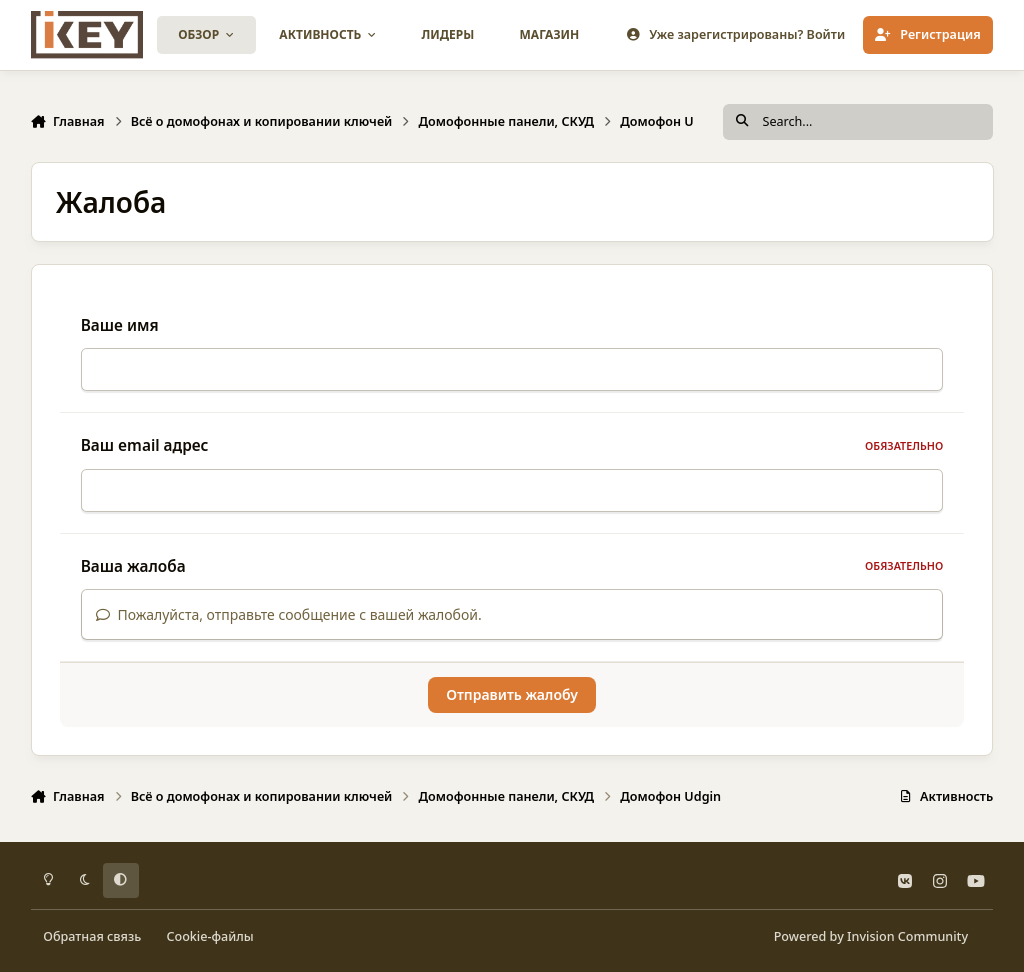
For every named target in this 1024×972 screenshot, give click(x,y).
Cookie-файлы (209, 936)
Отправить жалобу (512, 706)
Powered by (871, 936)
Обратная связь (92, 936)
